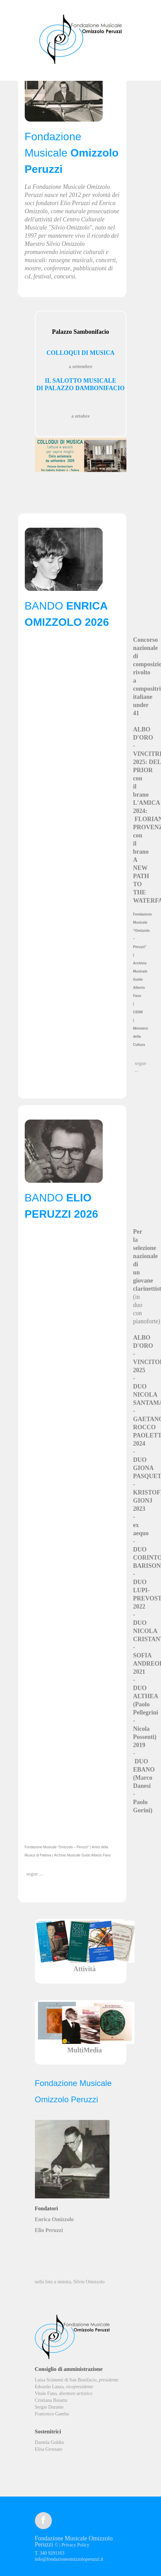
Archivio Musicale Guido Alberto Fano (140, 979)
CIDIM (138, 1012)
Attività (85, 1969)
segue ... (140, 1066)
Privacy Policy (75, 2544)
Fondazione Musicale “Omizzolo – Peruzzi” (142, 930)
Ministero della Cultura (140, 1037)
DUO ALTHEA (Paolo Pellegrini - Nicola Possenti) (145, 1712)
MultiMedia (84, 2050)
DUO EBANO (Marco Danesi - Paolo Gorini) (144, 1786)
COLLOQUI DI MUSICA (80, 352)
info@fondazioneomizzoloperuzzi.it (69, 2559)
